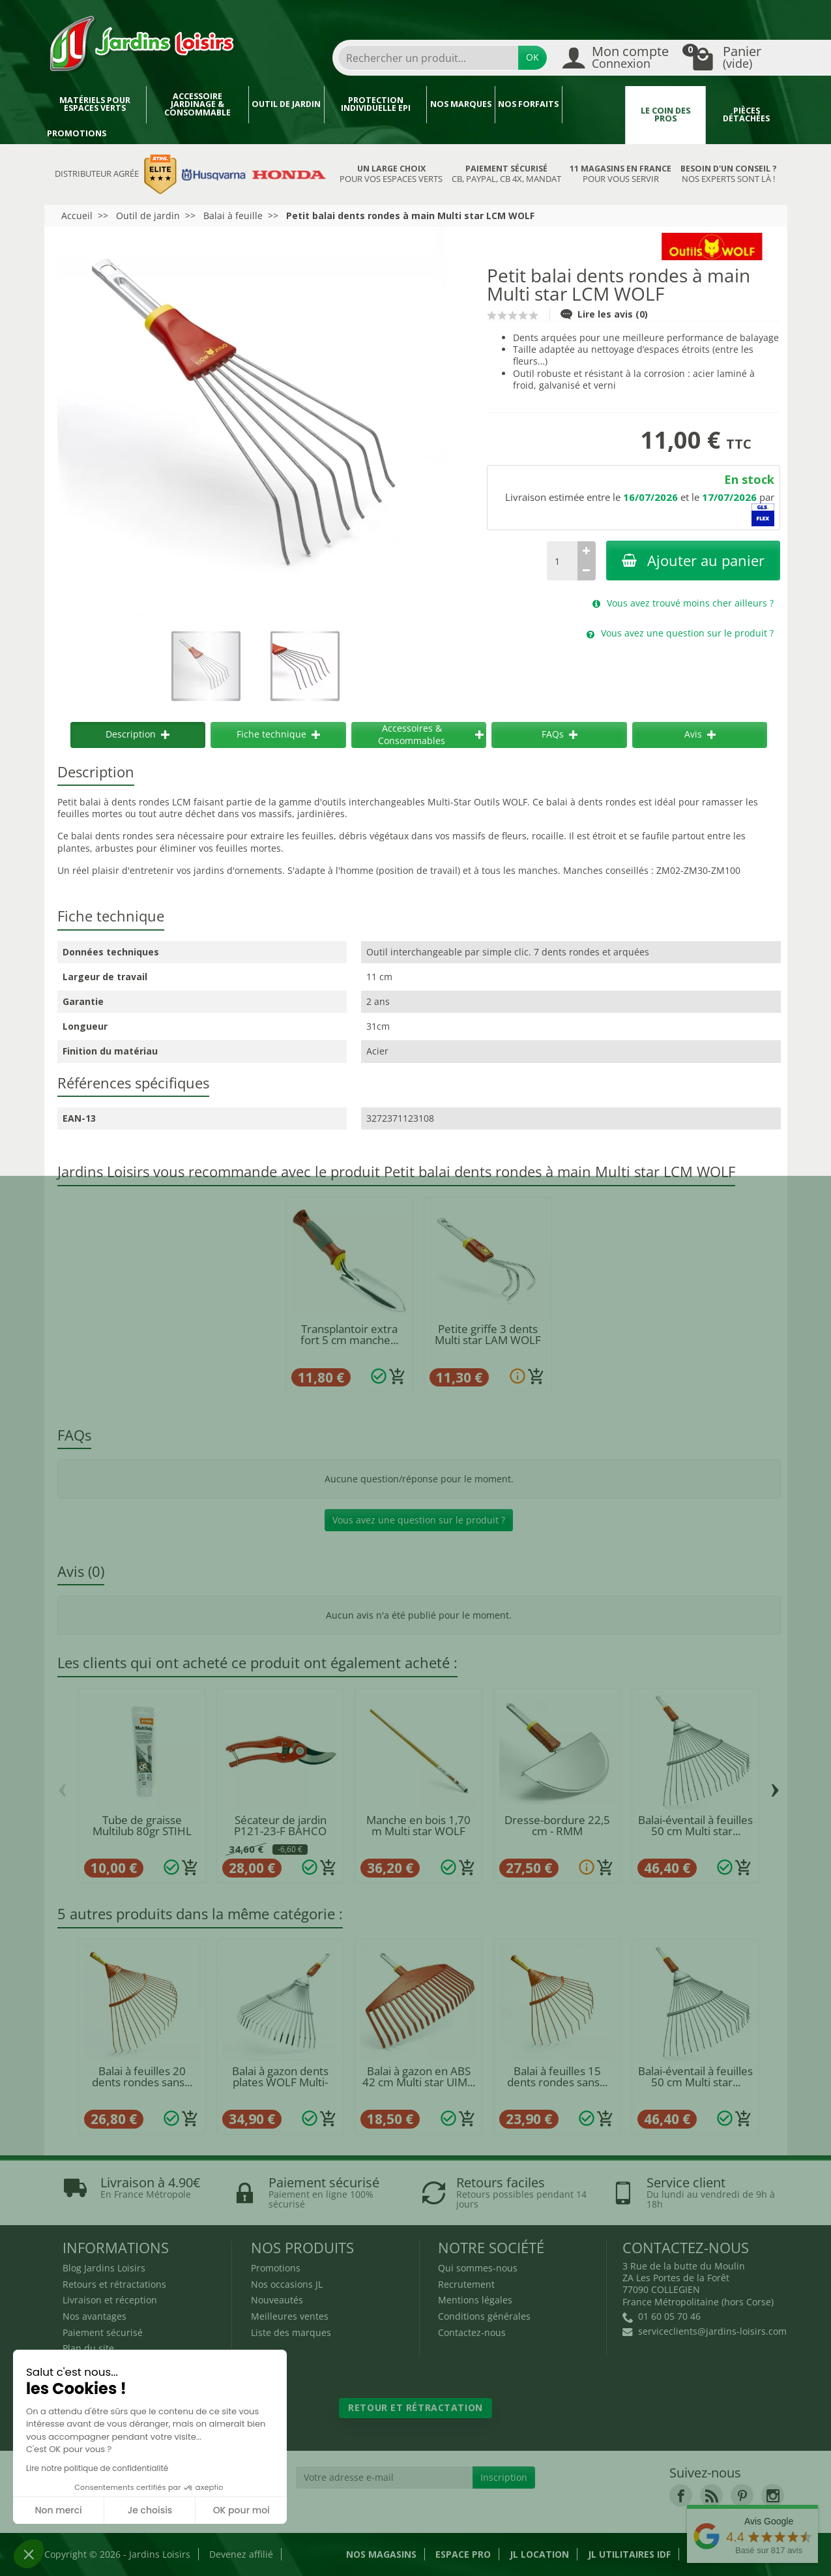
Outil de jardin (286, 104)
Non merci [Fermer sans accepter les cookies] (58, 2510)
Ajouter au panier (693, 560)
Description (137, 734)
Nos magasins (381, 2554)
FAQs (559, 734)
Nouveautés (277, 2300)
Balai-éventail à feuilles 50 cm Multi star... (695, 1825)
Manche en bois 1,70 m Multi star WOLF (418, 1825)
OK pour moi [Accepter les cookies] (241, 2510)
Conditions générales (484, 2316)
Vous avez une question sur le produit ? (418, 1520)
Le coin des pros (665, 115)
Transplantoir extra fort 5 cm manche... (349, 1334)
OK (532, 57)
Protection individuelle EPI (376, 104)
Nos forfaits (528, 104)
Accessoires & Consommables (431, 734)
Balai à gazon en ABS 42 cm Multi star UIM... (418, 2076)
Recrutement (466, 2284)
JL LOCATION (539, 2554)
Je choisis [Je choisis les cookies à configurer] (149, 2510)
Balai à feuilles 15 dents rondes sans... (557, 2076)
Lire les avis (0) (604, 314)
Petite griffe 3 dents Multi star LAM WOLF (488, 1334)
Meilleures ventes (289, 2316)
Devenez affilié (241, 2554)
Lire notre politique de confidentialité (97, 2468)
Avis (700, 734)
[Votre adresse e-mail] (384, 2477)
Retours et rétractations (114, 2284)
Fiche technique (278, 734)
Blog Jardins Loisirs (104, 2268)
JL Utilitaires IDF (629, 2554)
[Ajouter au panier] (397, 1376)
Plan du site (88, 2348)
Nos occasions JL (287, 2284)
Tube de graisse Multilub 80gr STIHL (142, 1825)
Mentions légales (475, 2300)
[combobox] (428, 58)
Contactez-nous (472, 2332)
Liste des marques (291, 2332)
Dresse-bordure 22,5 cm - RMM (557, 1825)
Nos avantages (94, 2316)
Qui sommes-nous (478, 2268)
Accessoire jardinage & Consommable (197, 104)
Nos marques (460, 104)
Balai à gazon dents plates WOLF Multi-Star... (280, 2082)
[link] (680, 2495)
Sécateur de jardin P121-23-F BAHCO (280, 1825)
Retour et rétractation (415, 2407)
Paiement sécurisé (103, 2332)
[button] (28, 2553)
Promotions (76, 133)
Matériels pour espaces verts (94, 104)
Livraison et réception (110, 2300)
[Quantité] (562, 560)
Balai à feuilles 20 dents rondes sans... (142, 2076)
